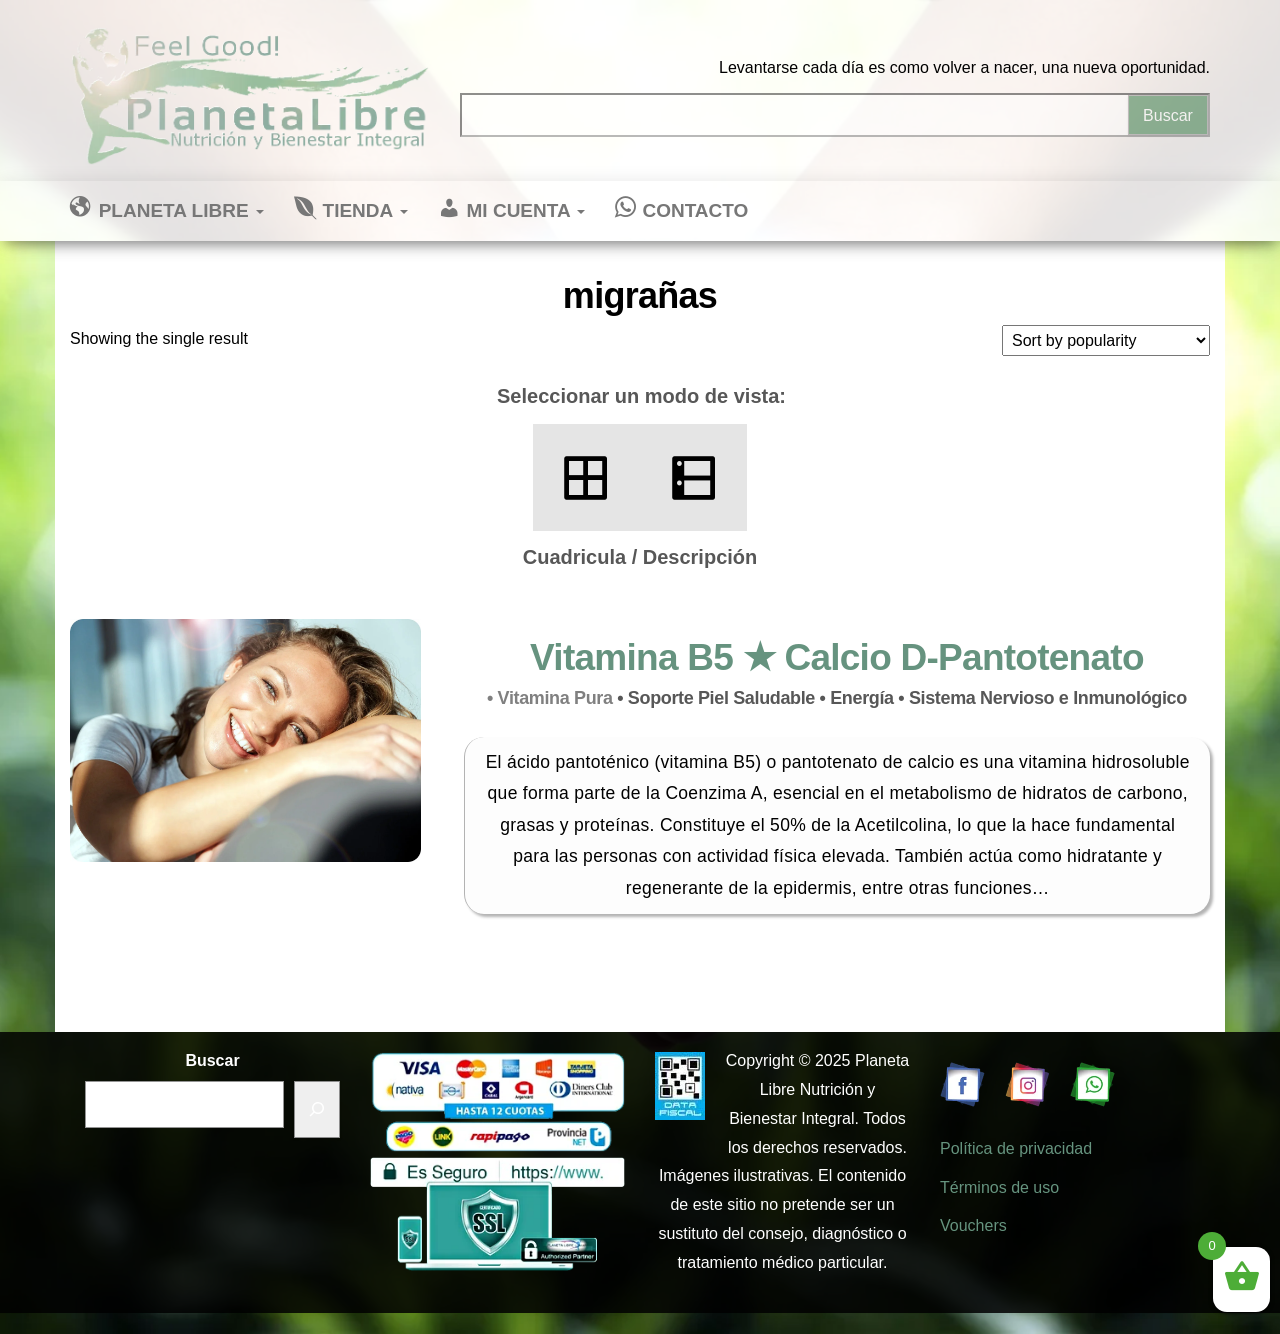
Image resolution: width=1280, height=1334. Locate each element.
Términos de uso (999, 1187)
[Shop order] (1106, 340)
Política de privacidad (1016, 1148)
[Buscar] (317, 1109)
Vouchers (973, 1225)
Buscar (212, 1060)
